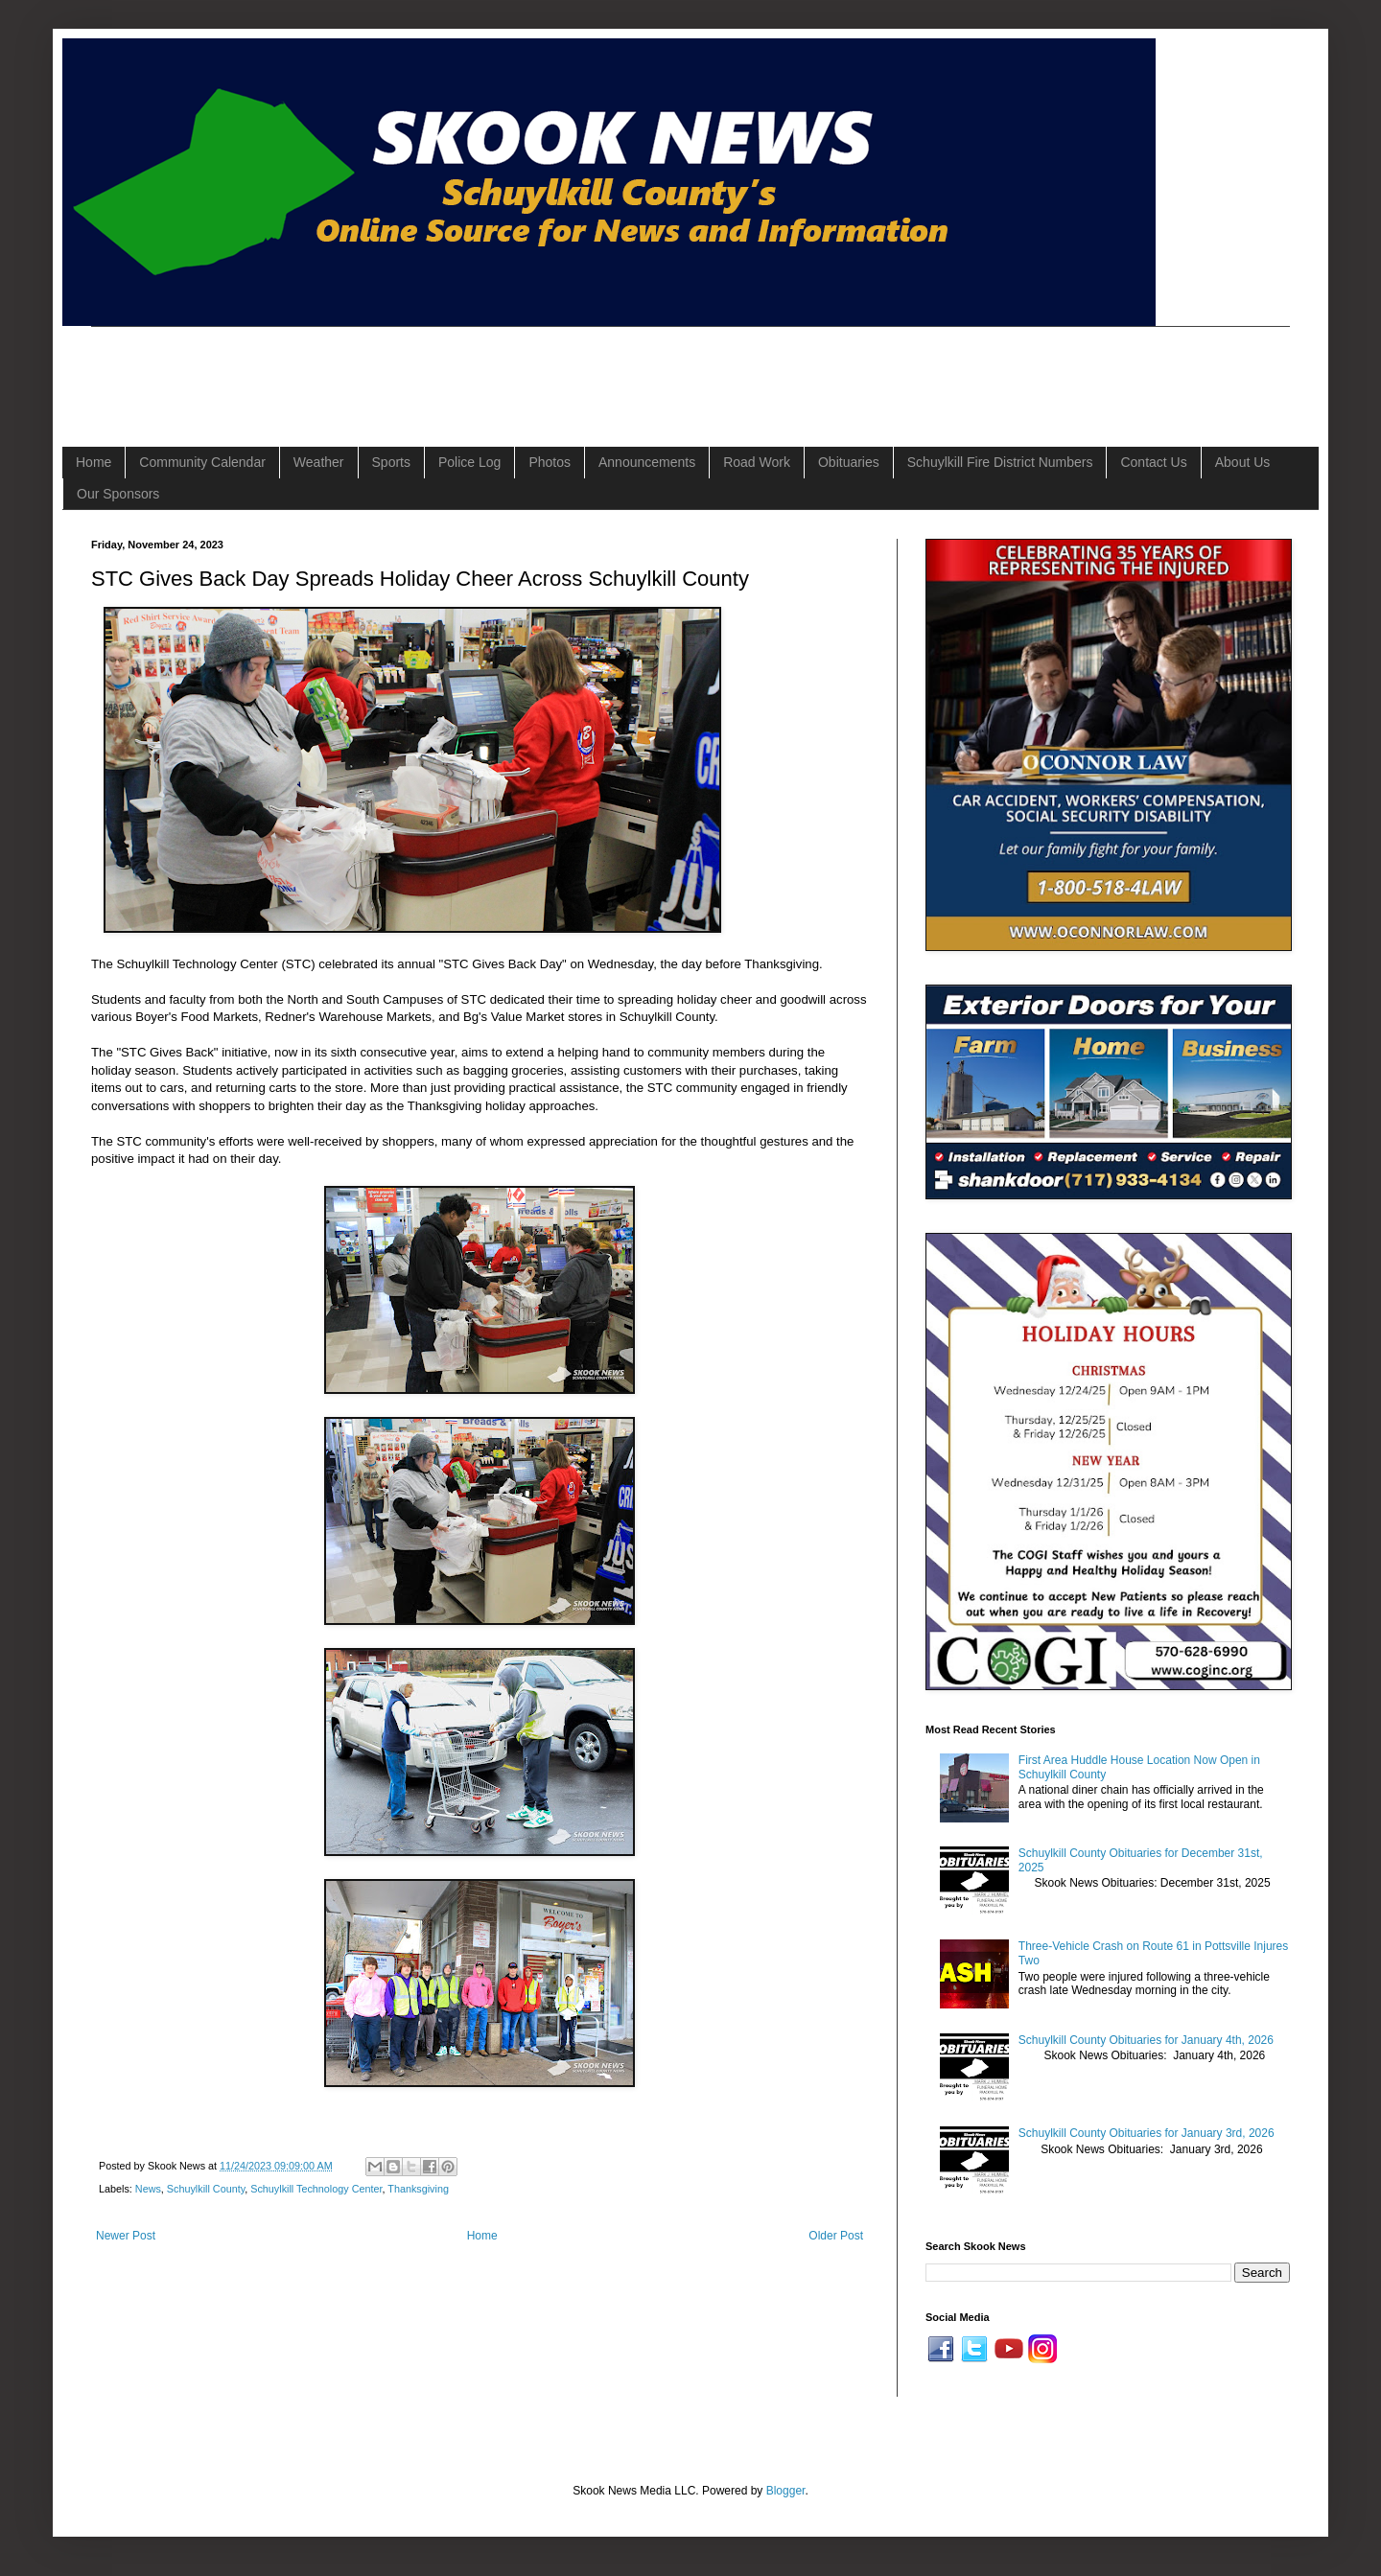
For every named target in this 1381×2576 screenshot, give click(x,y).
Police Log (469, 462)
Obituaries (848, 462)
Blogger (786, 2490)
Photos (549, 462)
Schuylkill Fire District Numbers (1000, 462)
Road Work (756, 462)
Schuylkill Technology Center (316, 2188)
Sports (391, 462)
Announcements (646, 462)
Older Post (835, 2235)
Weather (318, 462)
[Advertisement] (440, 370)
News (148, 2188)
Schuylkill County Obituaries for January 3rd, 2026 (1146, 2133)
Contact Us (1153, 462)
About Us (1243, 462)
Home (93, 462)
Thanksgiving (418, 2188)
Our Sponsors (118, 493)
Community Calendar (202, 462)
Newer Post (125, 2235)
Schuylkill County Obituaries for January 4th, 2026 (1146, 2040)
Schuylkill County (206, 2188)
